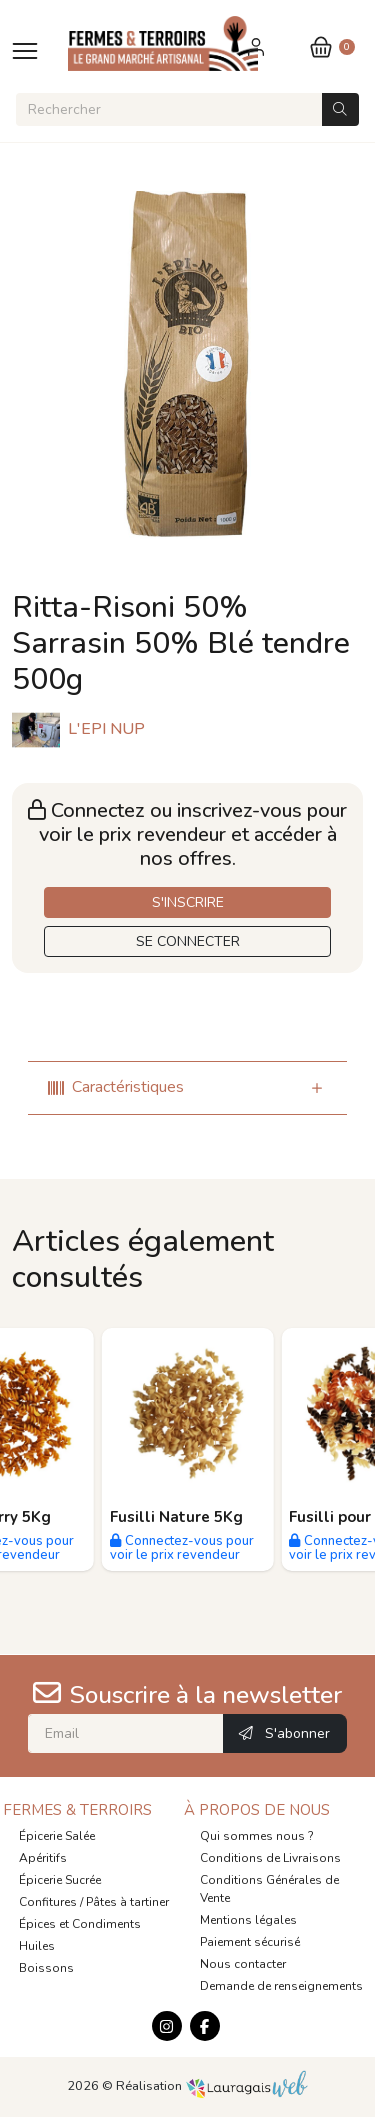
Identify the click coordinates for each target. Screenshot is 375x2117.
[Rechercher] (169, 109)
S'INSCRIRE (188, 902)
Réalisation (212, 2086)
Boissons (46, 1968)
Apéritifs (43, 1858)
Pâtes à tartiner (127, 1902)
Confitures (48, 1902)
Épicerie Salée (57, 1836)
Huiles (37, 1946)
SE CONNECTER (188, 941)
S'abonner (284, 1733)
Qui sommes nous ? (257, 1836)
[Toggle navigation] (25, 50)
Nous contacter (243, 1964)
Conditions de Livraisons (270, 1858)
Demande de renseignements (281, 1986)
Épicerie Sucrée (60, 1880)
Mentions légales (248, 1920)
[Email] (126, 1733)
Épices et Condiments (80, 1924)
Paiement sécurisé (250, 1942)
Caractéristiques (116, 1087)
